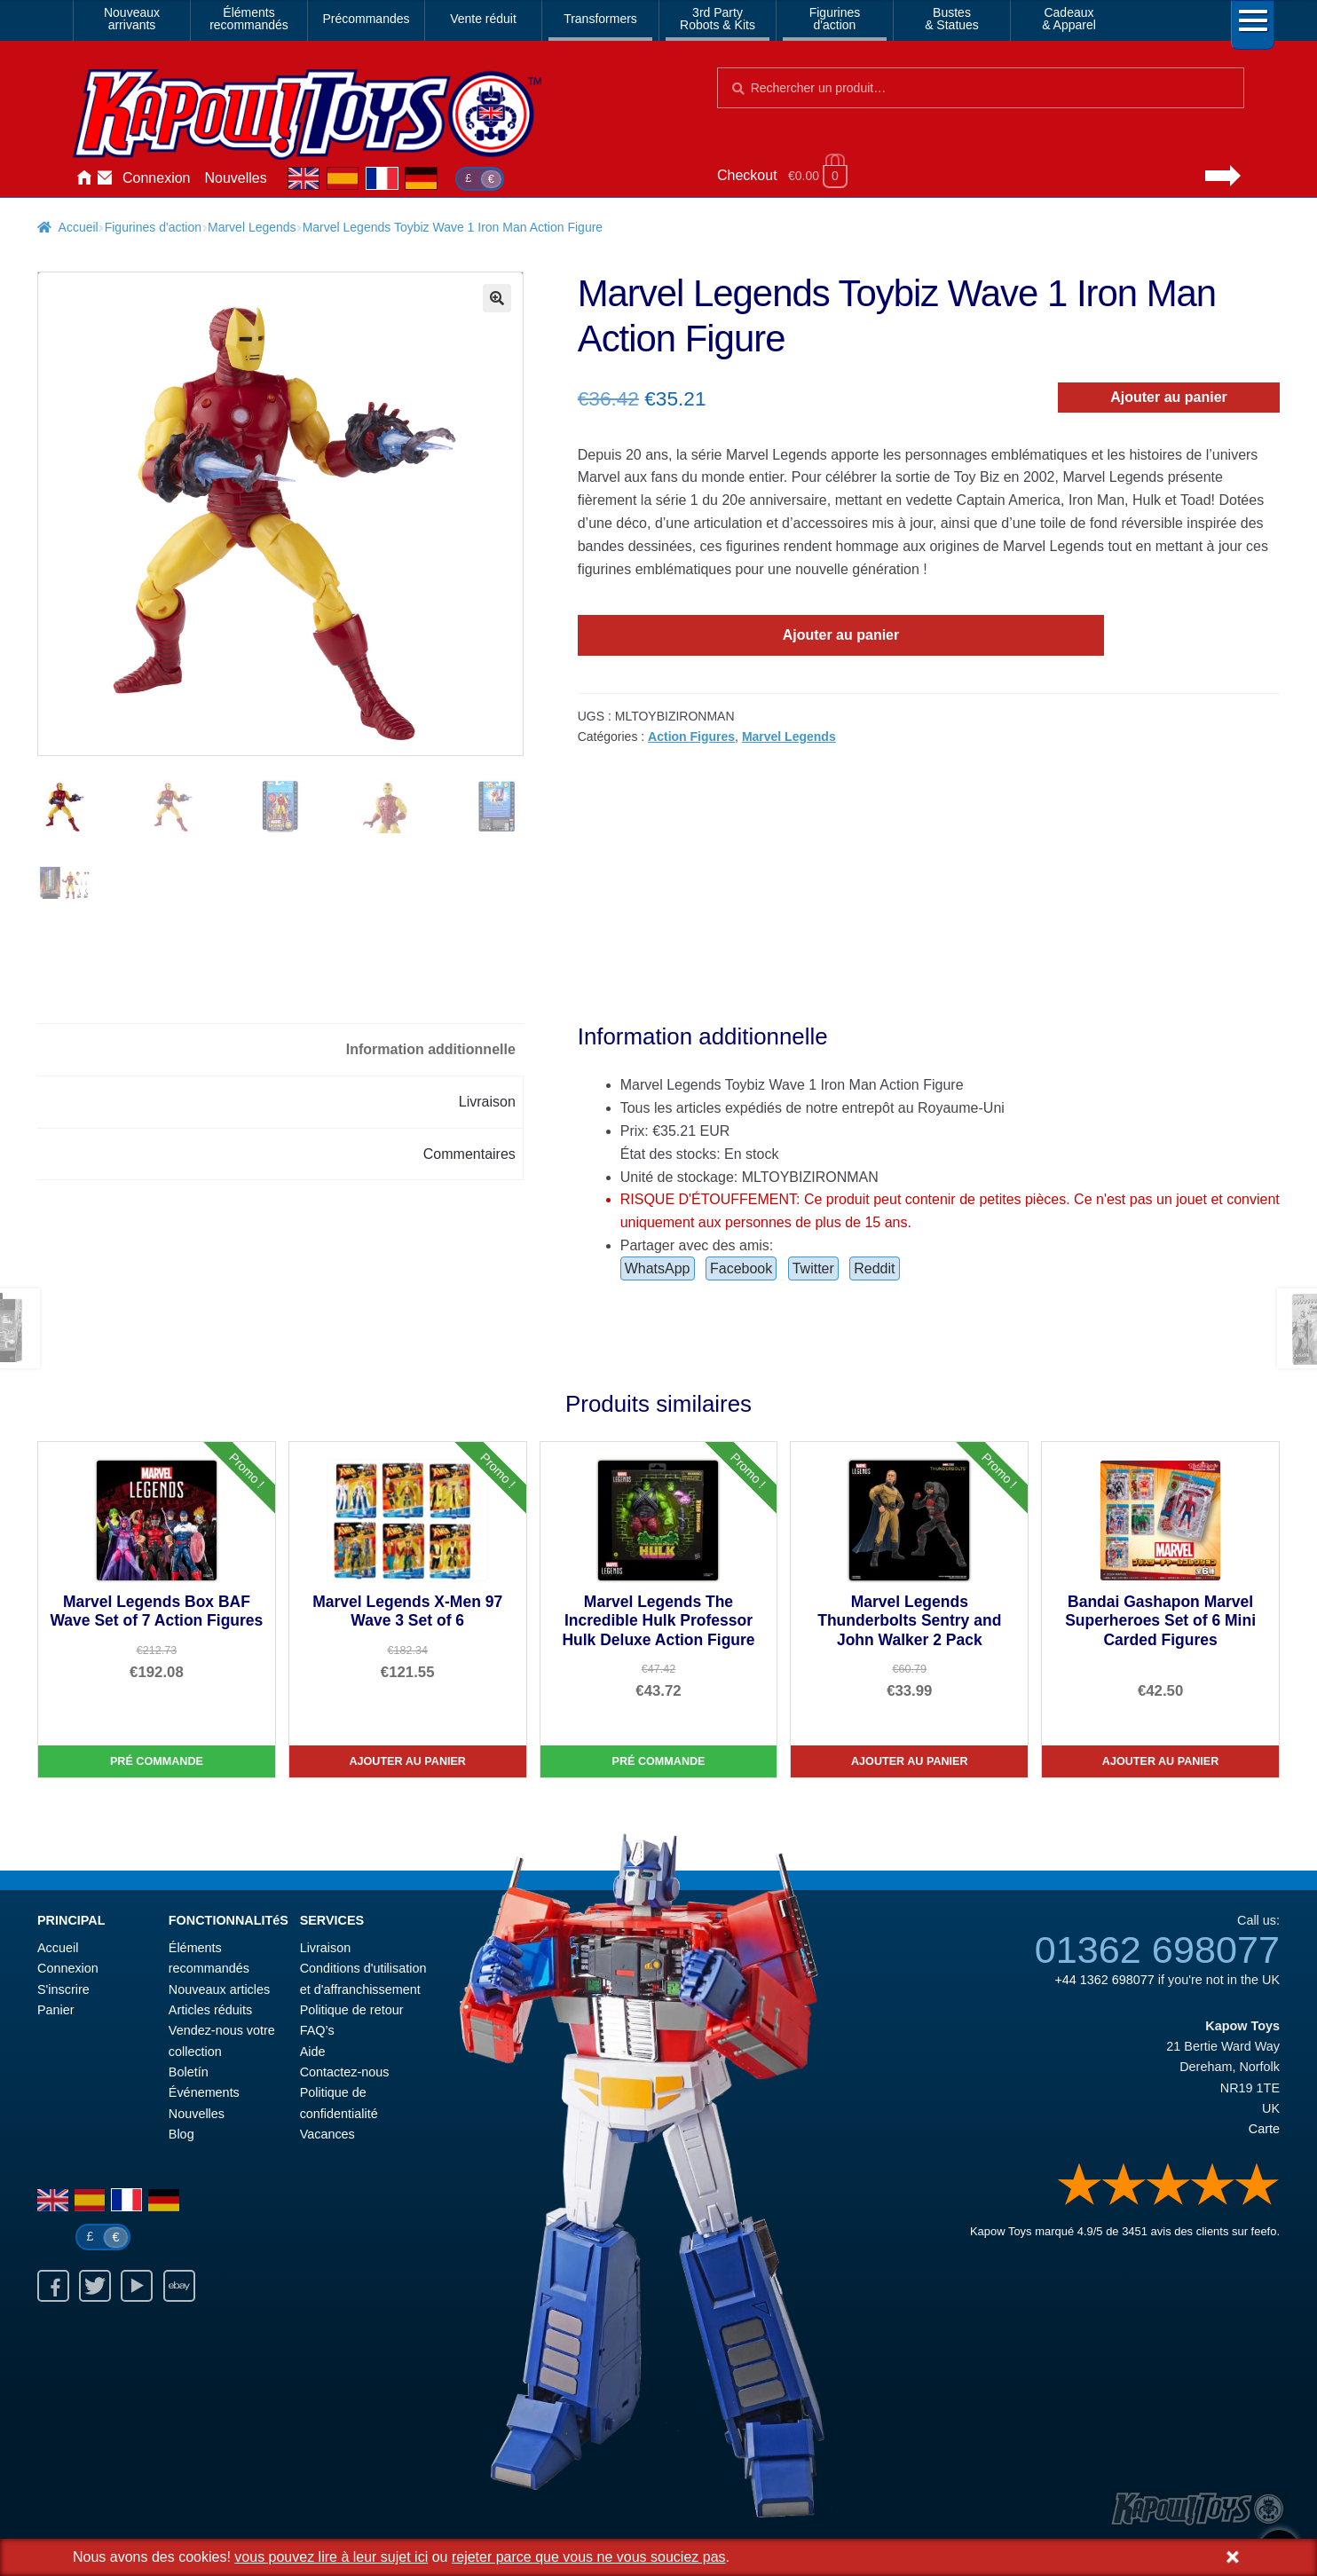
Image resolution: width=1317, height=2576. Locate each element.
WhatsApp (657, 1268)
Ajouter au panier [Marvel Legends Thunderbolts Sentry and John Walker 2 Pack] (909, 1761)
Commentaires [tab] (469, 1154)
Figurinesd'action (835, 18)
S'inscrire (63, 1989)
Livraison (325, 1948)
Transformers (600, 19)
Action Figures (691, 736)
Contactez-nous (104, 178)
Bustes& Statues (952, 18)
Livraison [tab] (487, 1101)
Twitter (813, 1268)
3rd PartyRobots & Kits (717, 18)
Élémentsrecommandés (248, 18)
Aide (313, 2051)
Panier (56, 2010)
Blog (181, 2134)
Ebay (179, 2286)
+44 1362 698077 (1104, 1980)
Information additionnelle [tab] (431, 1049)
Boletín (189, 2072)
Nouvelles (236, 177)
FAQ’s (317, 2030)
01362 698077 (1157, 1949)
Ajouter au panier (1168, 397)
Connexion (156, 177)
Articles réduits (210, 2010)
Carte (1264, 2129)
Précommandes (365, 19)
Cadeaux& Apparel (1069, 18)
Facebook (741, 1268)
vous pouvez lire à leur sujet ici (331, 2556)
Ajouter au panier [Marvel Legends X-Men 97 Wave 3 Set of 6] (407, 1761)
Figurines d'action (153, 227)
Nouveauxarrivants (132, 18)
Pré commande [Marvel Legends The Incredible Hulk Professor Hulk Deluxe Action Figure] (659, 1761)
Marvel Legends (252, 227)
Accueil (83, 178)
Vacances (327, 2134)
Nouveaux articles (219, 1989)
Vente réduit (483, 19)
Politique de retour (352, 2010)
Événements (204, 2092)
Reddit (874, 1268)
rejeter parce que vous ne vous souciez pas (589, 2556)
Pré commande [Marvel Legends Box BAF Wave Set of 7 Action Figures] (156, 1761)
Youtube (137, 2286)
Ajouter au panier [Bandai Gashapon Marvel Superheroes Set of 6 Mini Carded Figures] (1160, 1761)
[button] (497, 298)
